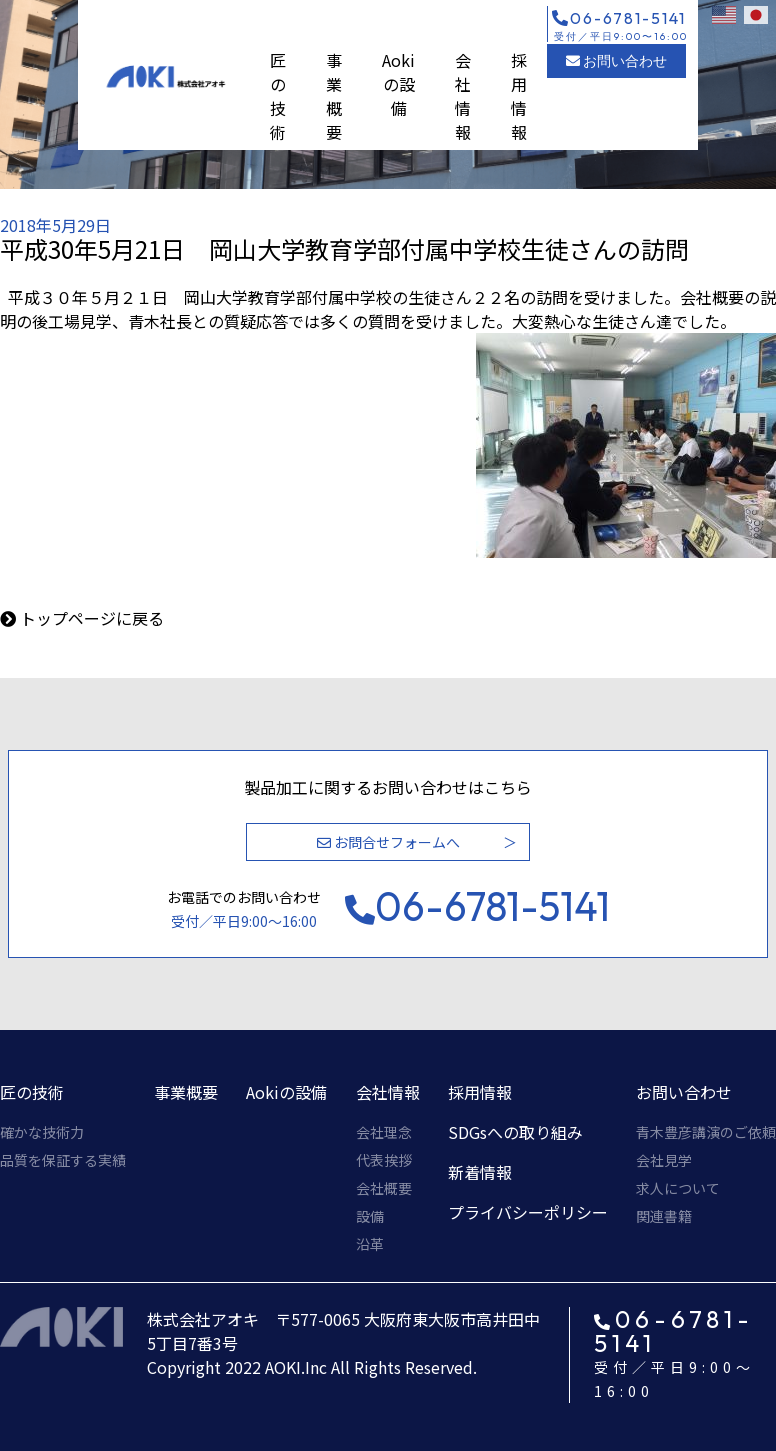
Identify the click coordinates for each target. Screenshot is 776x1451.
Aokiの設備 (398, 84)
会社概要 (384, 1188)
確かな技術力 (42, 1132)
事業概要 (334, 96)
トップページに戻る (92, 618)
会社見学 (664, 1160)
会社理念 (384, 1132)
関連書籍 (664, 1216)
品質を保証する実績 (63, 1160)
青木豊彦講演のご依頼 (706, 1132)
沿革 (370, 1244)
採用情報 (519, 96)
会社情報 (463, 96)
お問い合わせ (616, 61)
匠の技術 (278, 96)
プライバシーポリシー (528, 1212)
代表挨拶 (384, 1160)
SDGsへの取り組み (515, 1132)
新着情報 (480, 1172)
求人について (678, 1188)
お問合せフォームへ (388, 842)
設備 (370, 1216)
